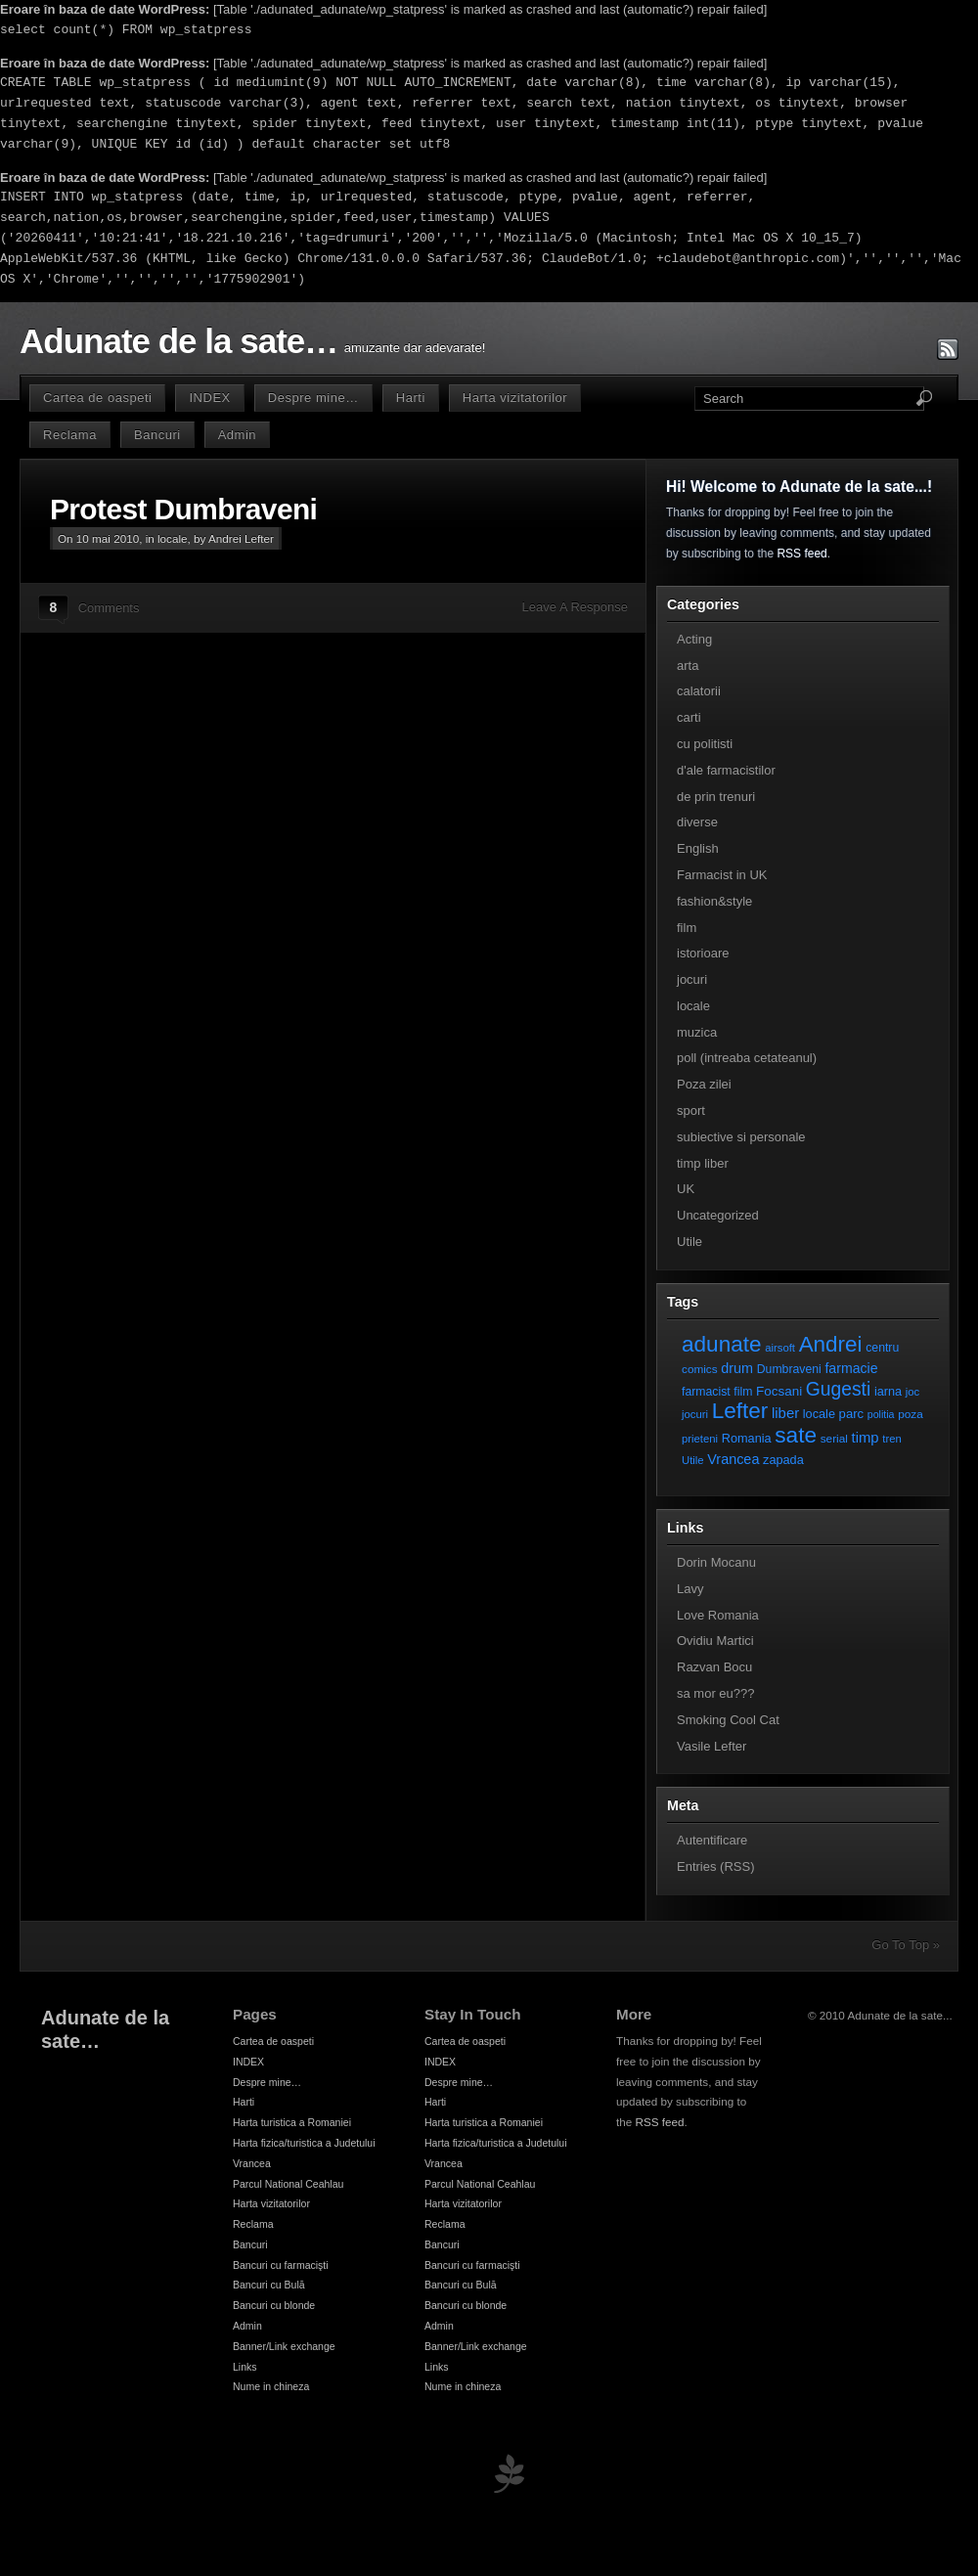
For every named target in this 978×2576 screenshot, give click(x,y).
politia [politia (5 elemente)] (881, 1414)
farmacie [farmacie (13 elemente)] (850, 1368)
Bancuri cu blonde (274, 2305)
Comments (109, 607)
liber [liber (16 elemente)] (785, 1413)
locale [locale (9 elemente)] (819, 1413)
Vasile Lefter (711, 1746)
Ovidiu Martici (715, 1640)
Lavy (690, 1588)
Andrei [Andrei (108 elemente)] (831, 1344)
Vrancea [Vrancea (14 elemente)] (733, 1459)
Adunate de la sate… (178, 341)
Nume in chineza (271, 2386)
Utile (689, 1241)
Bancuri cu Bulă (269, 2284)
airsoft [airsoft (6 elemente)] (780, 1348)
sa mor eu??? (716, 1693)
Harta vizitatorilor (515, 397)
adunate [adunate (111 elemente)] (722, 1344)
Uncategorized (718, 1215)
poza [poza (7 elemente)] (910, 1413)
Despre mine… (313, 397)
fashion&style (714, 901)
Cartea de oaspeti (97, 397)
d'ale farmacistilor (726, 770)
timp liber (703, 1163)
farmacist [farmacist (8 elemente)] (706, 1392)
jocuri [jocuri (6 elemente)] (695, 1414)
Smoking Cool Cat (728, 1719)
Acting (694, 639)
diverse (697, 822)
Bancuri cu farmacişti (281, 2265)
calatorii (699, 691)
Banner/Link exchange (284, 2346)
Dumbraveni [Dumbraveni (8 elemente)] (789, 1369)
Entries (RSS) (715, 1866)
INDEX (209, 397)
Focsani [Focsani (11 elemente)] (779, 1391)
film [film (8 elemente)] (743, 1392)
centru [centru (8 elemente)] (882, 1348)
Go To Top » (905, 1944)
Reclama (70, 434)
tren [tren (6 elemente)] (892, 1438)
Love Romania (718, 1615)
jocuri (692, 979)
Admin (237, 434)
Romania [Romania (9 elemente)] (747, 1438)
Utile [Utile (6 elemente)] (693, 1460)
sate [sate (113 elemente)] (796, 1434)
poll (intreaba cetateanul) (747, 1057)
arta (687, 665)
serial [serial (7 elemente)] (834, 1438)
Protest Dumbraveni (183, 509)
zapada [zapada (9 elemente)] (783, 1459)
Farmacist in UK (722, 874)
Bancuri (157, 434)
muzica (697, 1032)
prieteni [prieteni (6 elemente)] (700, 1438)
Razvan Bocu (714, 1667)
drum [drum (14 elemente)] (737, 1368)
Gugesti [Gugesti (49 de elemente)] (838, 1389)
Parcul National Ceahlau (288, 2184)
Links (245, 2367)
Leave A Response (575, 607)
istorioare (703, 953)
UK (685, 1188)
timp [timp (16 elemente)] (865, 1437)
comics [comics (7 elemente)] (700, 1368)
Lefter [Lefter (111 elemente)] (740, 1411)
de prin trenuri (716, 796)
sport (691, 1110)
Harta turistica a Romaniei (292, 2122)
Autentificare (712, 1840)
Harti (410, 397)
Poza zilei (704, 1084)
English (698, 848)
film (686, 927)
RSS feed (801, 553)
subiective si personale (741, 1137)
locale (172, 538)
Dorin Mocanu (716, 1562)
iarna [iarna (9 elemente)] (888, 1391)
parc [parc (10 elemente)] (851, 1413)
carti (689, 717)
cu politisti (705, 743)
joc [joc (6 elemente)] (912, 1392)
